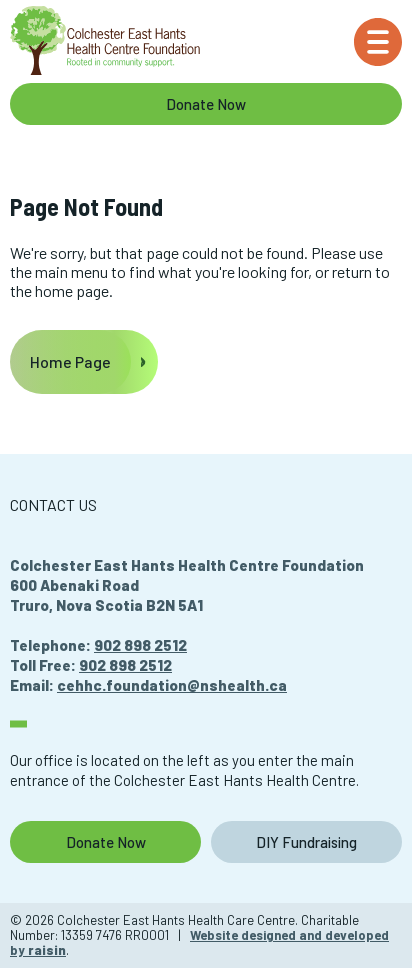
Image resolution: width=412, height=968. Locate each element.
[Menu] (378, 41)
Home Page (70, 361)
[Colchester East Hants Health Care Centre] (105, 41)
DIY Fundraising (306, 842)
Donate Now (206, 104)
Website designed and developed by (199, 942)
